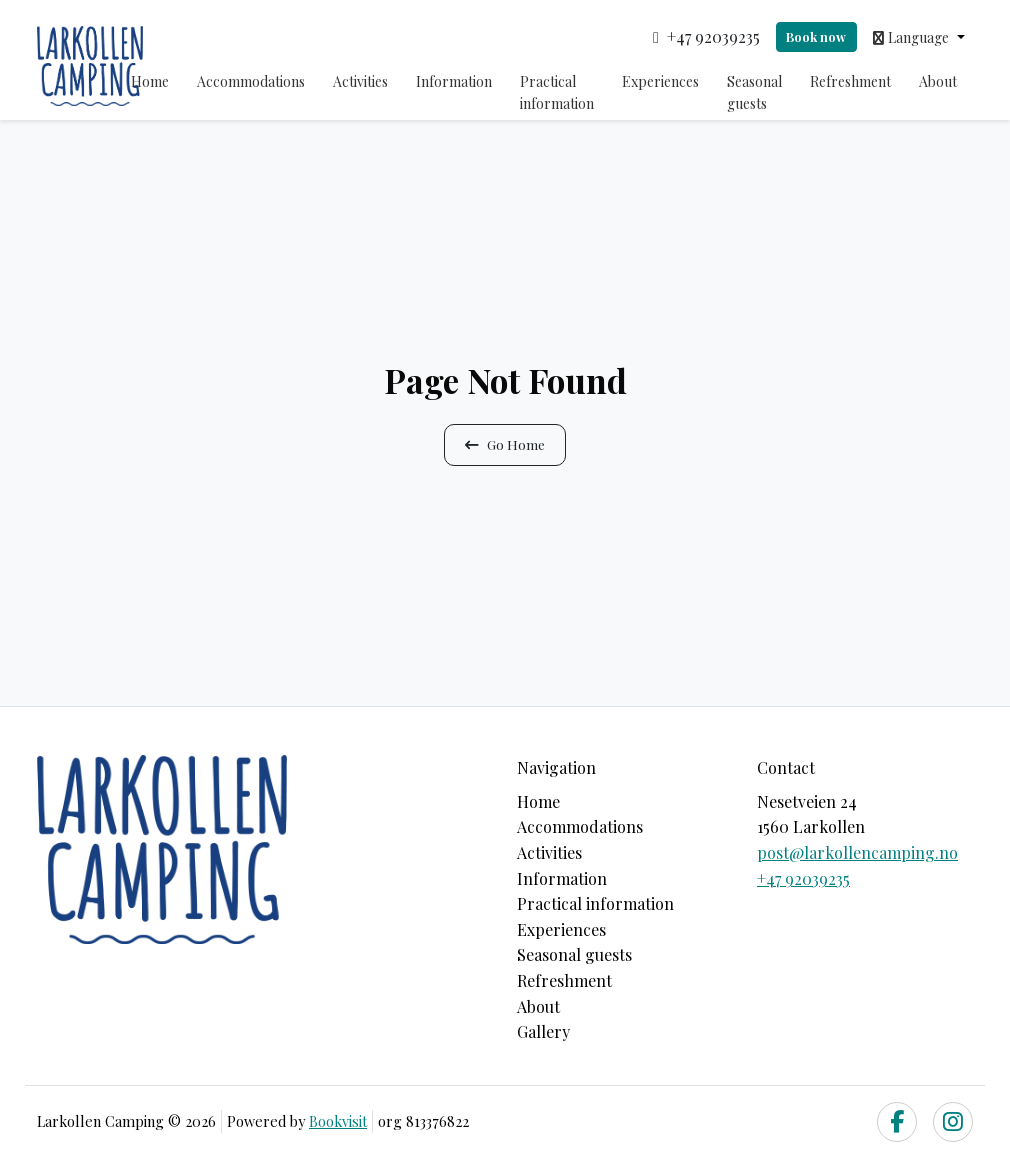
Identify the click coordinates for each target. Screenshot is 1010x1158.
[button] (919, 37)
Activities (360, 81)
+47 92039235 (803, 878)
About (938, 81)
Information (454, 81)
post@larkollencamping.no (857, 852)
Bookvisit (338, 1121)
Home (150, 81)
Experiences (660, 81)
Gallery (543, 1031)
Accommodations (251, 81)
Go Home (505, 444)
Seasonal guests (754, 92)
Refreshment (850, 81)
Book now (816, 36)
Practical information (557, 92)
